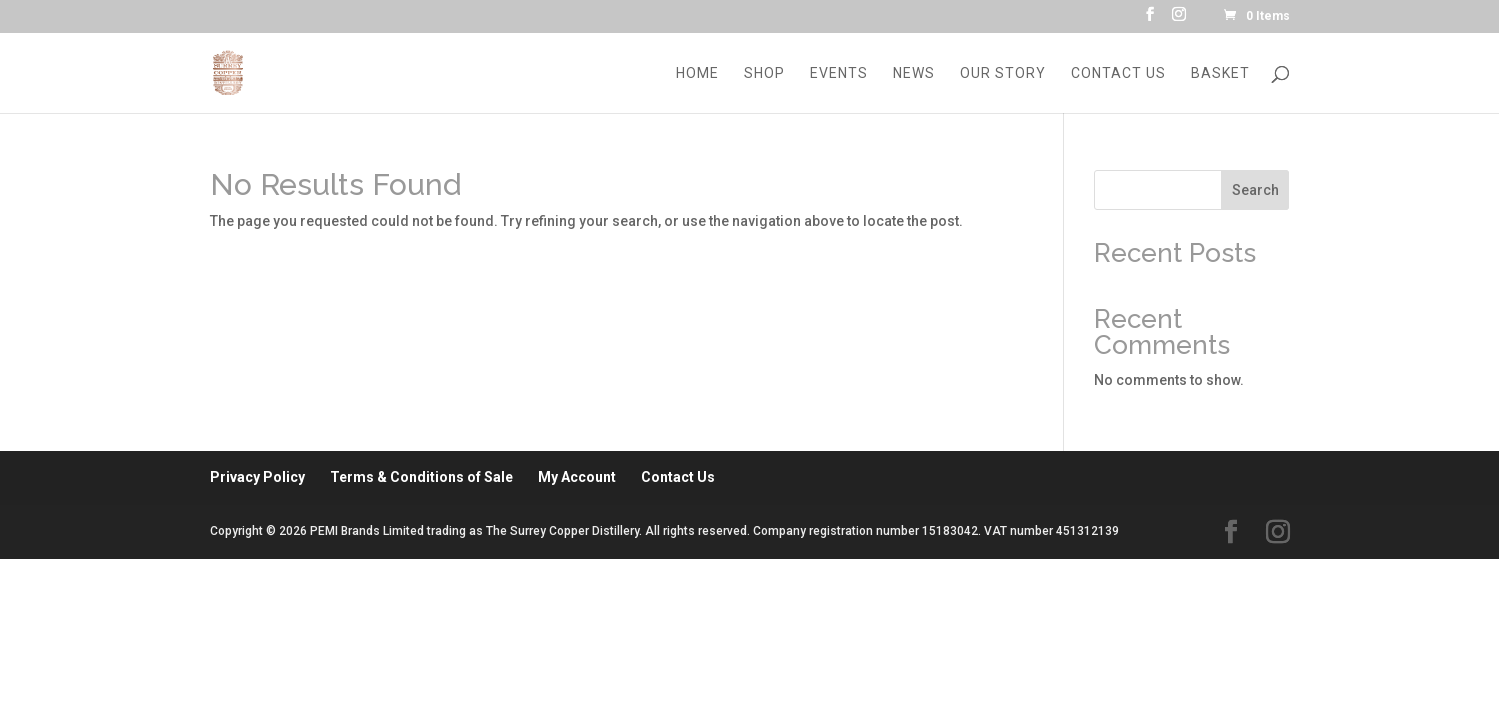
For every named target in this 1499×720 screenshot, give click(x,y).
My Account (577, 477)
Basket (1220, 73)
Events (839, 73)
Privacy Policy (257, 477)
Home (697, 73)
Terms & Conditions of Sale (421, 477)
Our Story (1003, 73)
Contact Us (1118, 73)
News (914, 73)
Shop (764, 73)
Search (1255, 190)
